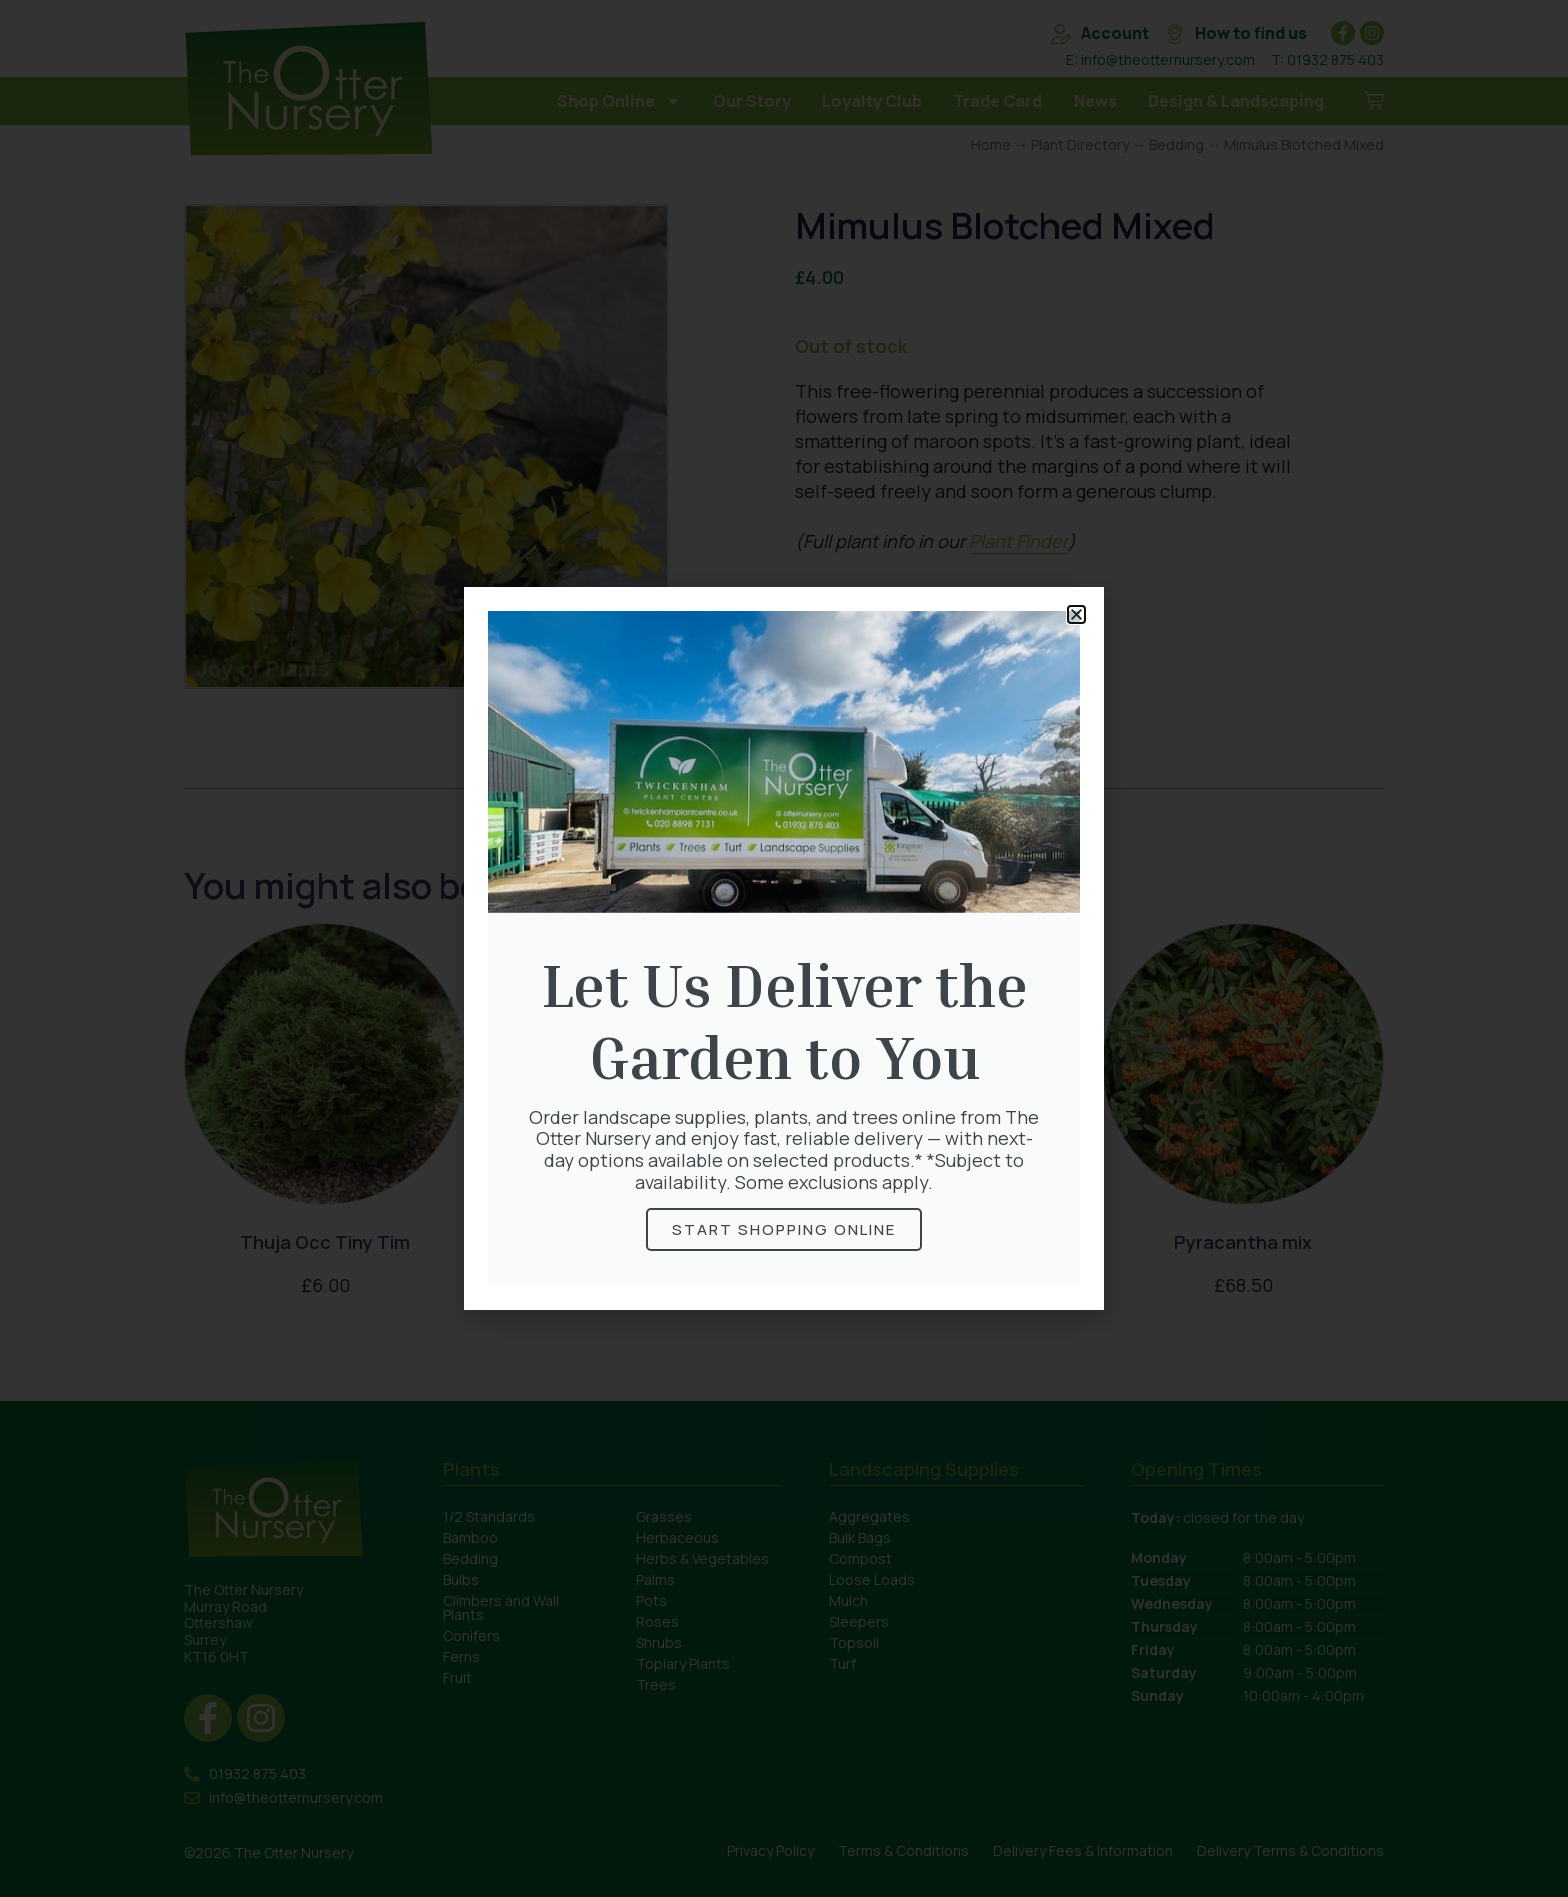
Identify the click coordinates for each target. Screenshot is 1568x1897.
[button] (1076, 614)
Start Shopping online (784, 1229)
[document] (784, 948)
